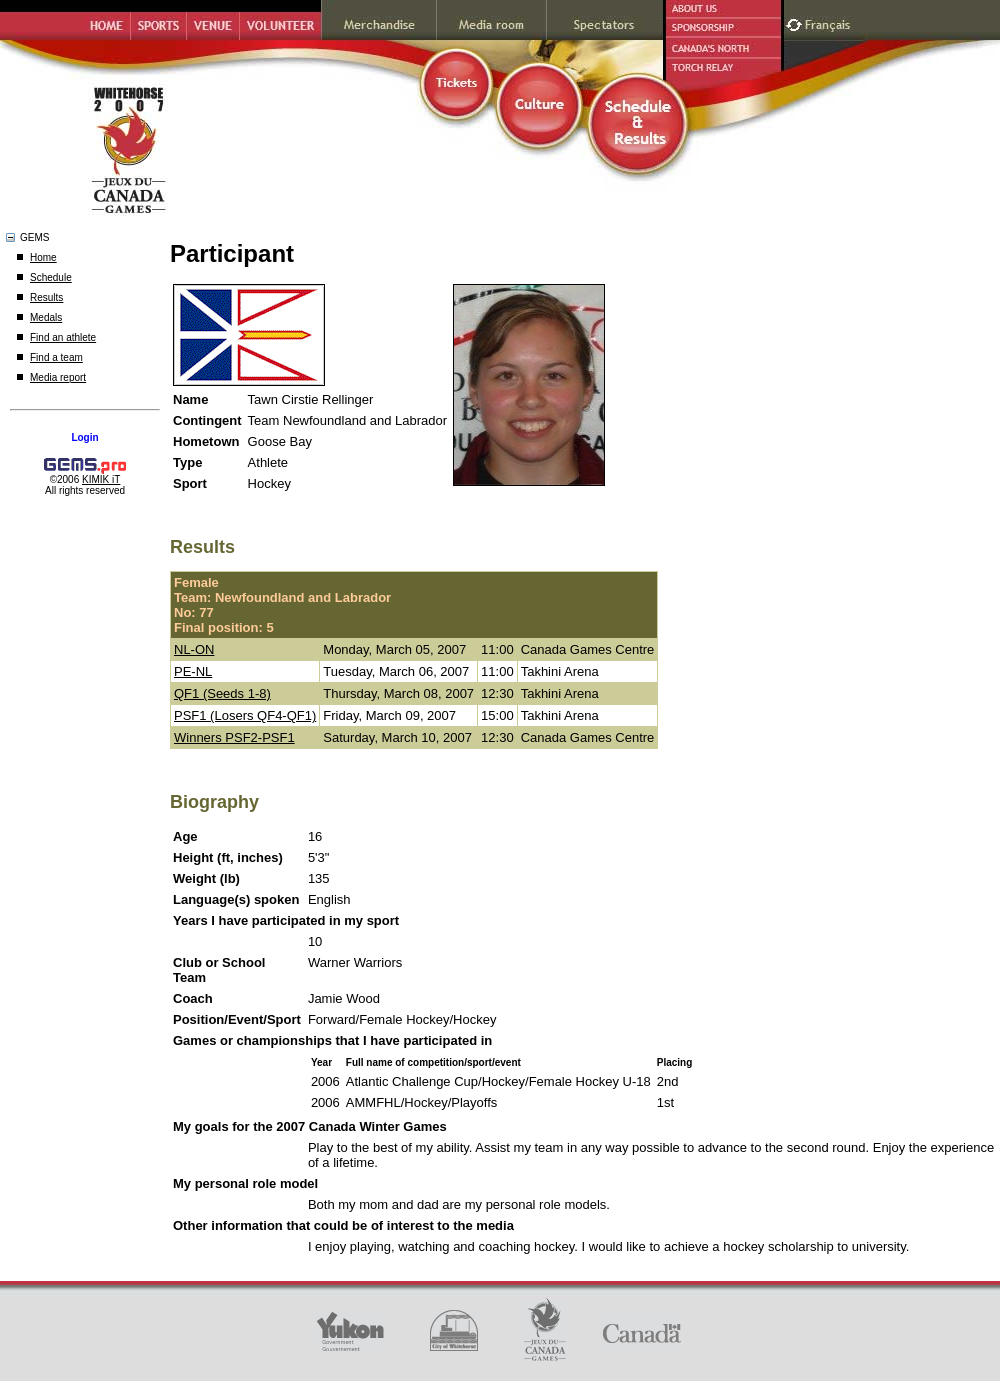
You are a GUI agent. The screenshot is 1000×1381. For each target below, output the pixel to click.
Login (84, 437)
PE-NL (193, 671)
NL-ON (194, 649)
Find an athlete (63, 337)
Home (43, 257)
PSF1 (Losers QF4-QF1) (245, 715)
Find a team (56, 357)
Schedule (51, 277)
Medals (46, 317)
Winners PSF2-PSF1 (234, 737)
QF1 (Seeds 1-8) (222, 693)
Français (830, 22)
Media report (58, 377)
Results (46, 297)
